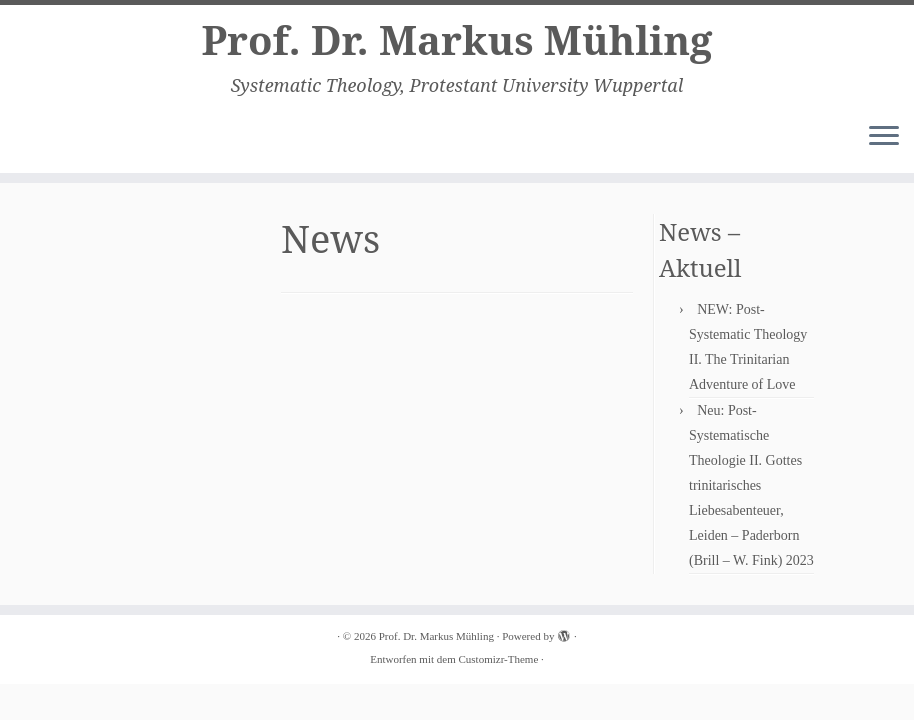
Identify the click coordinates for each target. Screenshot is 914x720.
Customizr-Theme (498, 659)
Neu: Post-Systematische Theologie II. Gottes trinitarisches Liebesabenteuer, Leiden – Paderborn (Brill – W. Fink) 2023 (751, 485)
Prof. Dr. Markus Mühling (456, 40)
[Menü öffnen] (884, 137)
